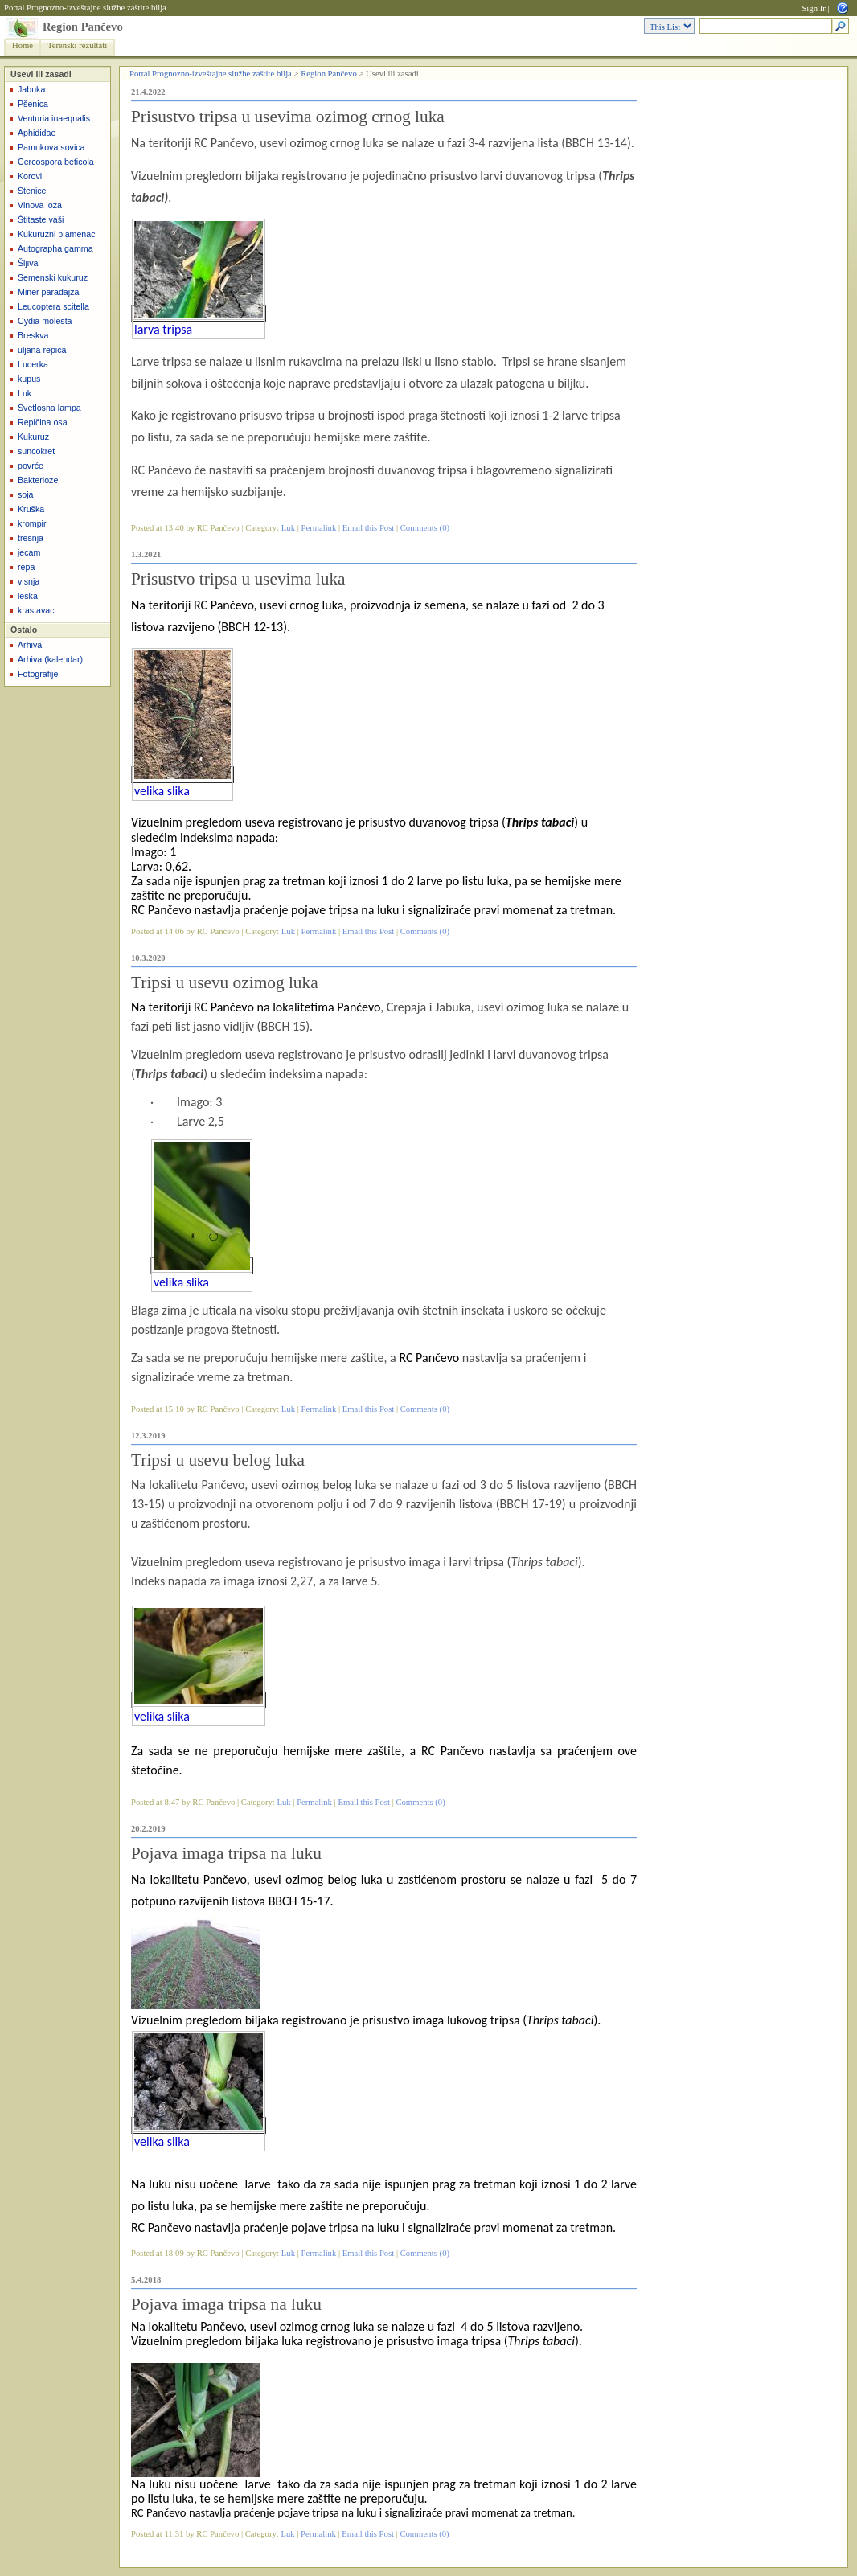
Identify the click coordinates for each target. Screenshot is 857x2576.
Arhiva (30, 645)
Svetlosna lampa (49, 407)
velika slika (162, 790)
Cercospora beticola (56, 161)
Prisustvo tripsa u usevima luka (238, 579)
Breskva (33, 335)
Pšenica (33, 104)
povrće (30, 465)
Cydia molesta (45, 321)
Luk (24, 393)
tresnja (30, 538)
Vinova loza (40, 205)
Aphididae (36, 132)
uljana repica (42, 350)
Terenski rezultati (77, 45)
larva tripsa (163, 329)
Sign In (814, 8)
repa (26, 567)
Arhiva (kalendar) (50, 659)
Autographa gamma (55, 248)
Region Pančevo (83, 26)
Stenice (32, 190)
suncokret (36, 451)
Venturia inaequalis (54, 118)
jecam (29, 552)
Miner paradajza (48, 292)
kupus (29, 379)
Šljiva (28, 263)
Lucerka (33, 364)
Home (22, 45)
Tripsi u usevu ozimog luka (224, 982)
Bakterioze (38, 480)
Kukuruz (33, 436)
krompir (32, 523)
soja (26, 494)
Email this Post (368, 527)
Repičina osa (43, 422)
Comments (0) (424, 527)
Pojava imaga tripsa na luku (226, 1853)
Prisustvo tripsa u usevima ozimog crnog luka (288, 116)
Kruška (31, 509)
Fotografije (38, 674)
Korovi (30, 176)
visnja (28, 581)
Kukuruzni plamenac (57, 234)
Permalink (318, 527)
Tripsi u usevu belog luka (218, 1460)
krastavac (36, 610)
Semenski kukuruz (53, 277)
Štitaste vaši (41, 219)
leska (28, 596)
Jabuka (31, 89)
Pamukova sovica (51, 147)
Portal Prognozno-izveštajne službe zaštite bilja (85, 7)
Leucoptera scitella (53, 306)
